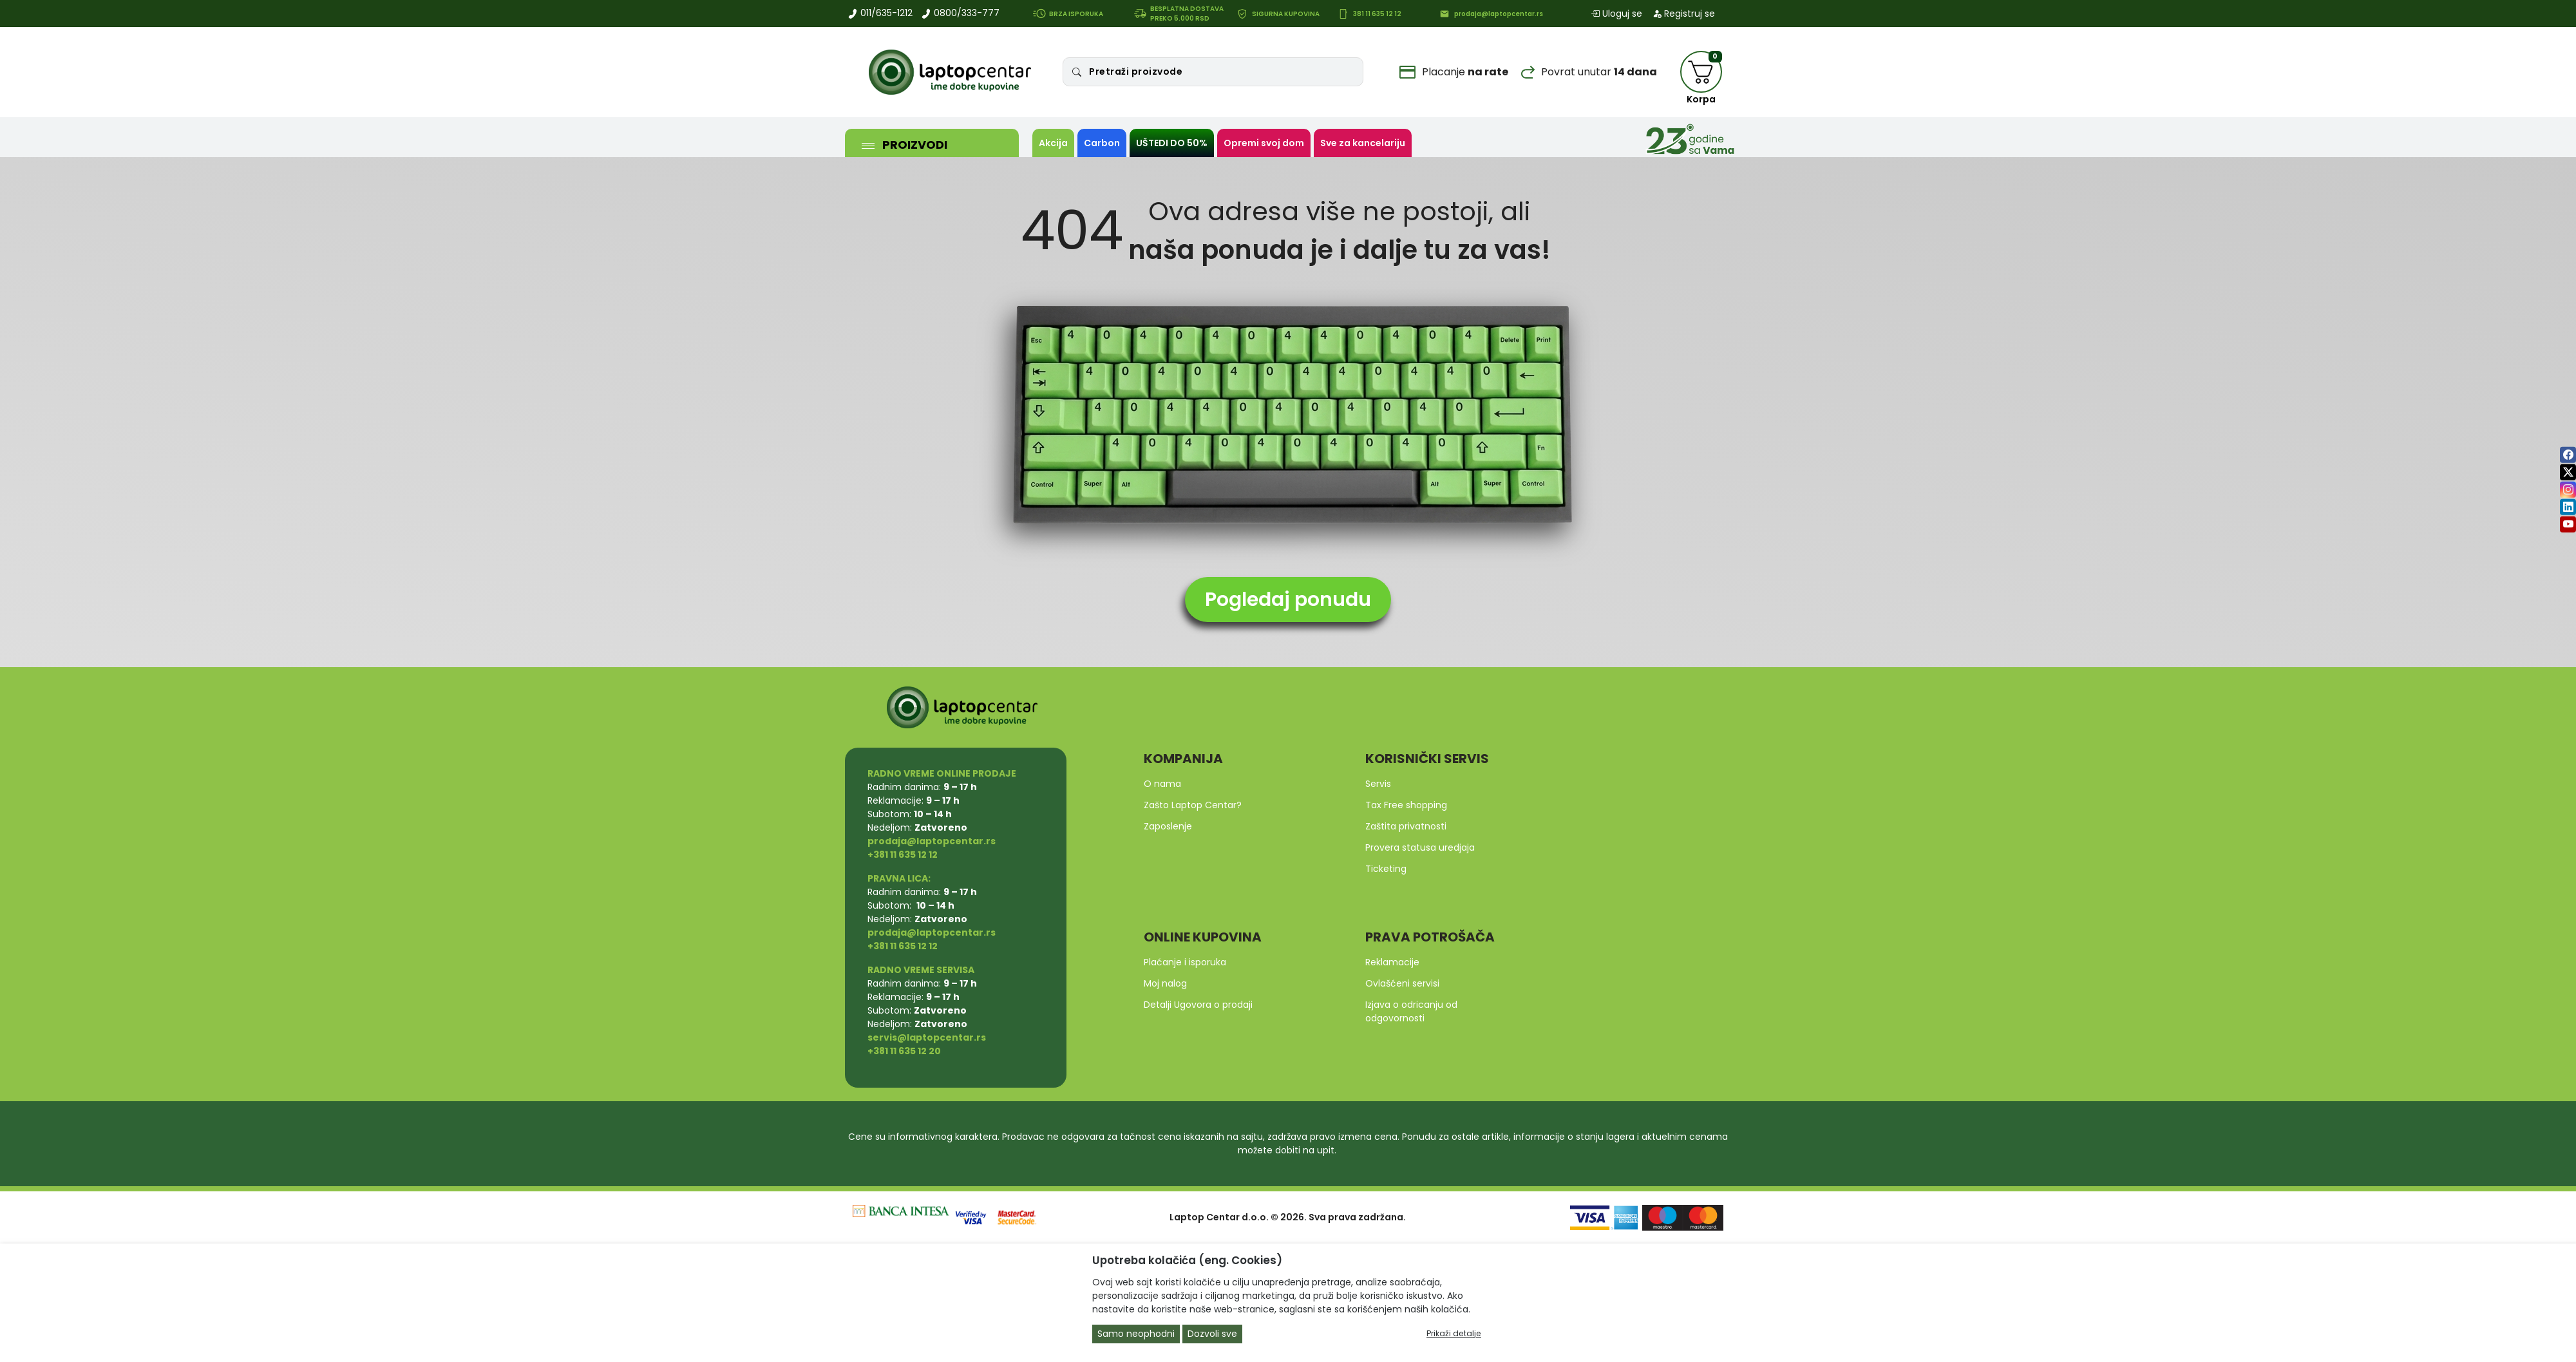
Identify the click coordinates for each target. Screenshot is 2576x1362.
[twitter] (2568, 472)
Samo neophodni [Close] (1136, 1333)
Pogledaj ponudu (1288, 599)
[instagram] (2568, 490)
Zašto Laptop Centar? (1193, 805)
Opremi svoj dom (1264, 143)
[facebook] (2568, 455)
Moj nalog (1165, 983)
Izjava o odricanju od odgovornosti (1411, 1011)
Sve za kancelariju (1362, 143)
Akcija (1053, 143)
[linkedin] (2568, 507)
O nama (1162, 783)
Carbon (1102, 143)
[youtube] (2568, 524)
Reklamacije (1392, 962)
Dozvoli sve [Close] (1212, 1333)
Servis (1378, 783)
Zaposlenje (1168, 826)
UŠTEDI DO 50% (1172, 143)
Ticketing (1385, 868)
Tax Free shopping (1406, 805)
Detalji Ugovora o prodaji (1198, 1004)
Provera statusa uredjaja (1420, 847)
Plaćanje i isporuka (1185, 962)
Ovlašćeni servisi (1402, 983)
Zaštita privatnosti (1405, 826)
